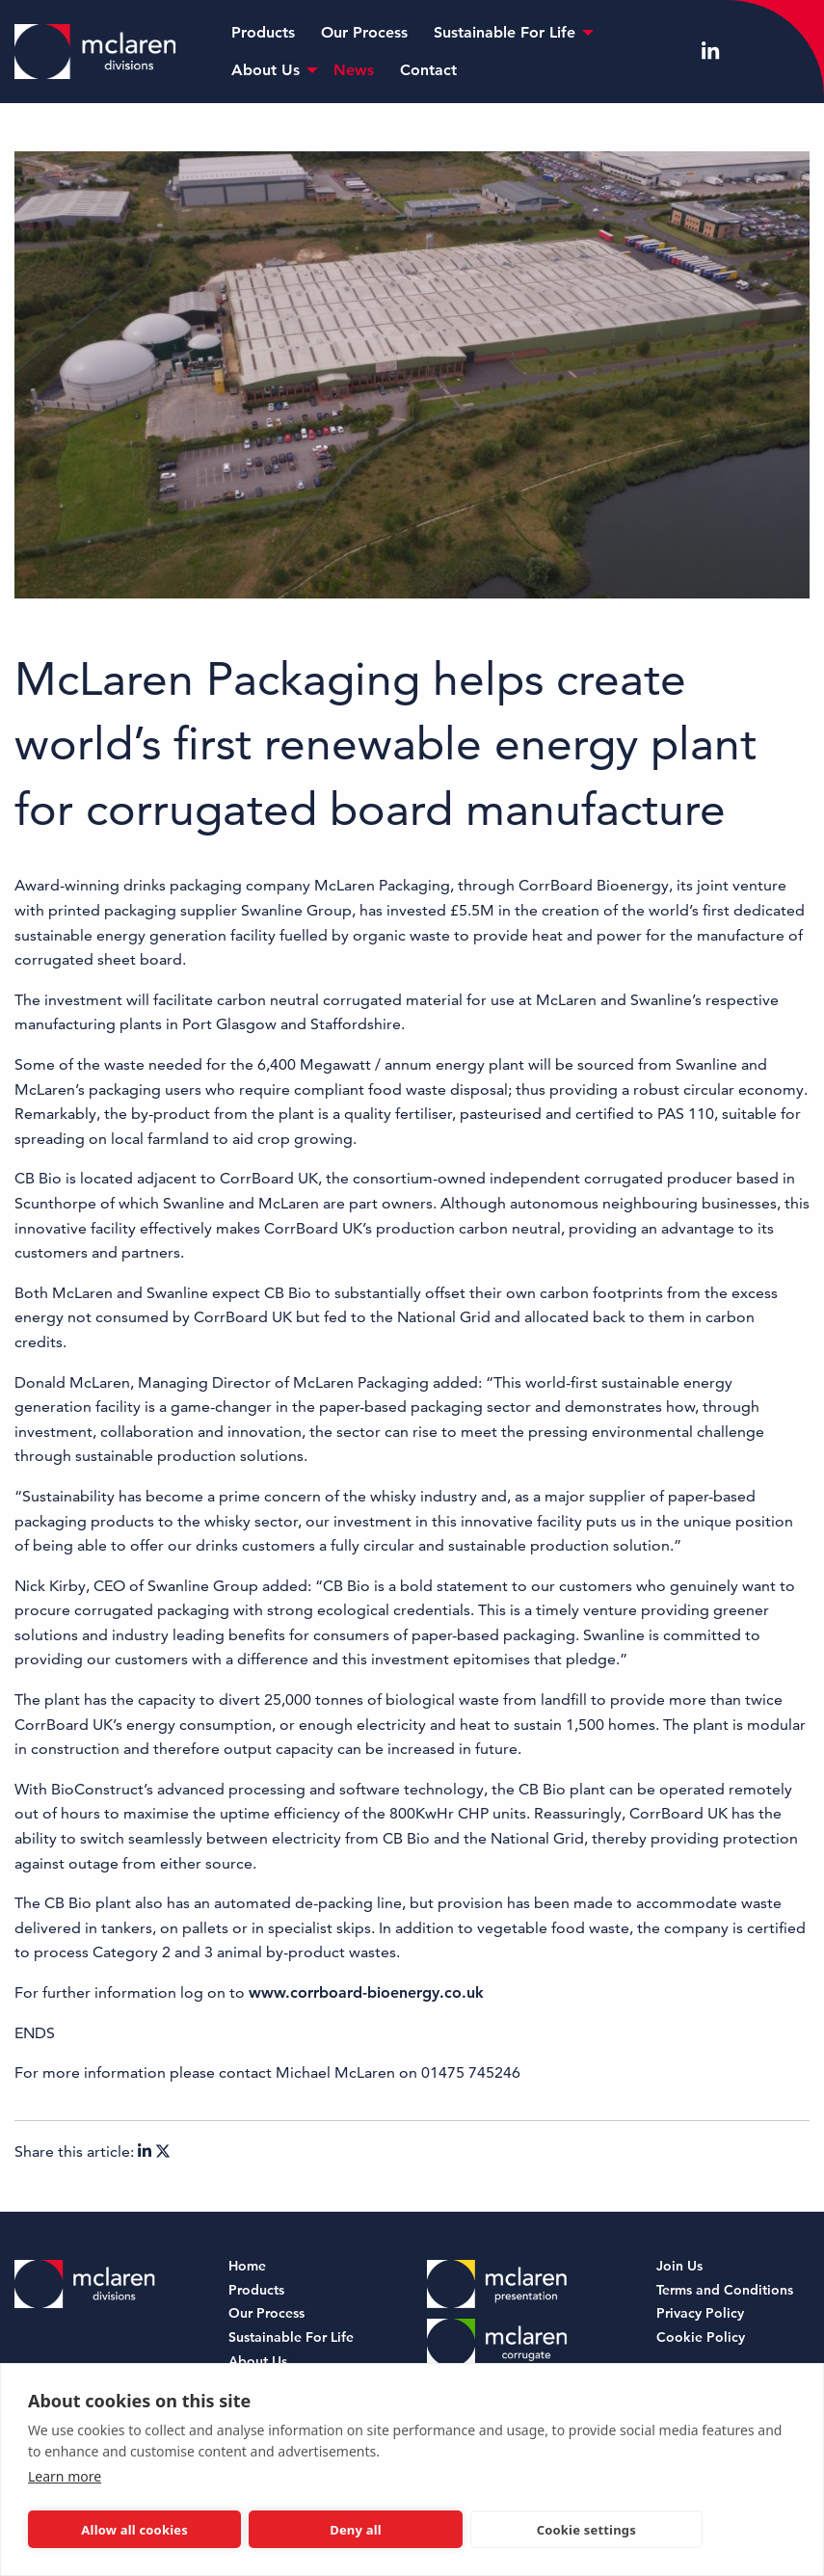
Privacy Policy (700, 2314)
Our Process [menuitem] (364, 32)
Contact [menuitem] (428, 70)
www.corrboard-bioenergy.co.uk (366, 1992)
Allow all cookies (134, 2529)
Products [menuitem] (263, 32)
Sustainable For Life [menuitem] (504, 32)
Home (247, 2267)
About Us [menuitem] (265, 70)
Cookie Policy (700, 2338)
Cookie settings (586, 2529)
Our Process (266, 2314)
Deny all (356, 2529)
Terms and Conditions (724, 2291)
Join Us (679, 2267)
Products (256, 2291)
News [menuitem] (353, 70)
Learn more (64, 2476)
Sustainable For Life (291, 2338)
